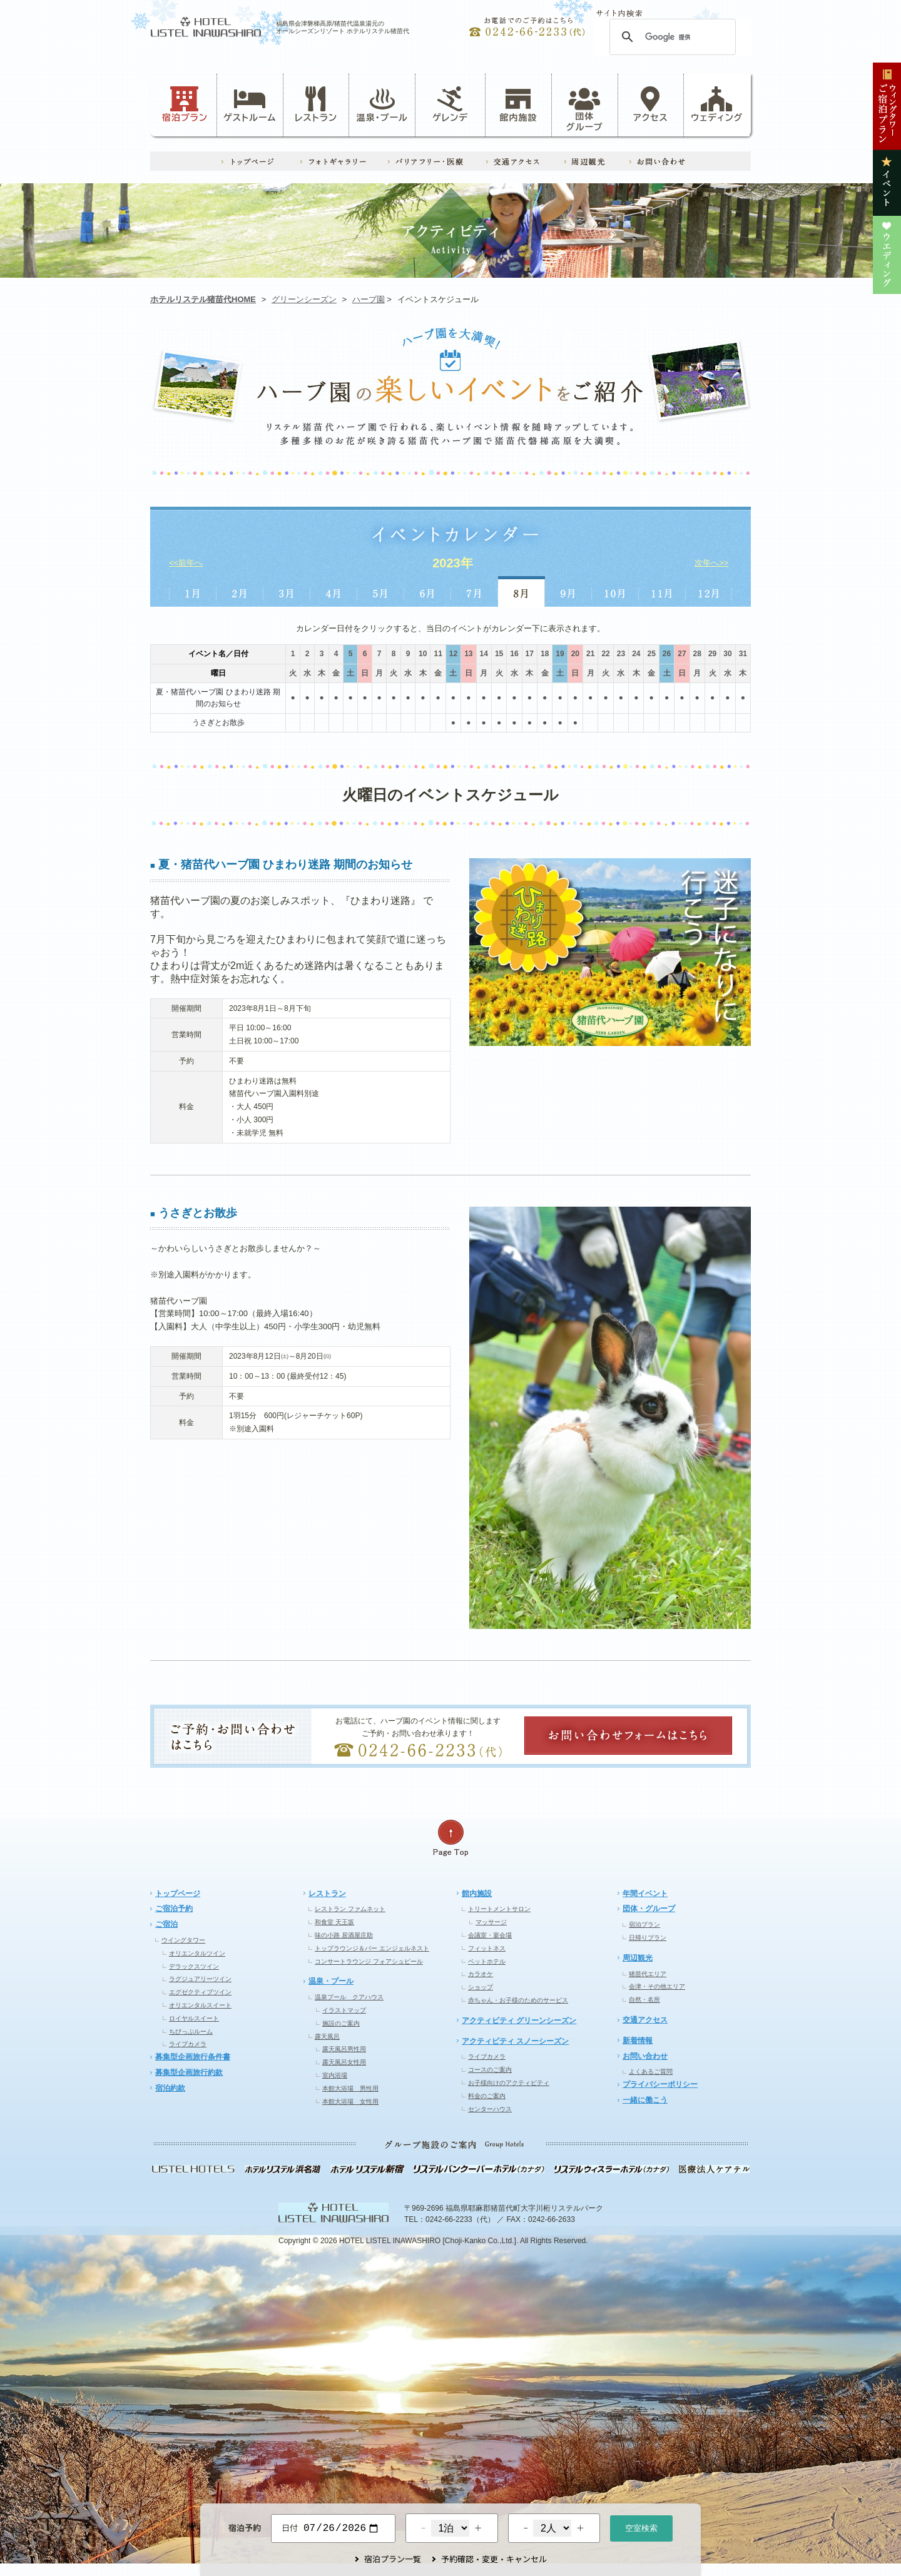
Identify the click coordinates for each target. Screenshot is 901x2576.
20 (575, 653)
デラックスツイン (194, 1966)
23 (621, 653)
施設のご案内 (341, 2023)
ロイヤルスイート (194, 2018)
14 (484, 653)
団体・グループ (649, 1908)
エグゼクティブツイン (200, 1992)
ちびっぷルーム (191, 2031)
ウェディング (717, 104)
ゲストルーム (249, 104)
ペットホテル (487, 1961)
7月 (474, 591)
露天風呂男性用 (344, 2049)
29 (712, 653)
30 (727, 653)
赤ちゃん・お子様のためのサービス (518, 2000)
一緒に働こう (645, 2100)
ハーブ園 (368, 299)
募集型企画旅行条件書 (192, 2056)
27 (682, 653)
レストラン (316, 104)
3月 (286, 591)
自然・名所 (644, 1999)
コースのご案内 (490, 2069)
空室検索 (641, 2527)
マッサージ (491, 1922)
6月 (427, 591)
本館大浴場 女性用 (350, 2101)
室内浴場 (334, 2075)
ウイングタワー (183, 1940)
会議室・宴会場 (490, 1935)
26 (667, 653)
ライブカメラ (187, 2044)
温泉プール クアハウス (349, 1997)
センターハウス (490, 2109)
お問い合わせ (645, 2056)
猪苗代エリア (647, 1973)
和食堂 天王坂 (334, 1922)
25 (651, 653)
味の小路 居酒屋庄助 (344, 1935)
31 (743, 653)
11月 (662, 591)
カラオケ (480, 1973)
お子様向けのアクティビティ (508, 2082)
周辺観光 (638, 1958)
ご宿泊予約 (174, 1908)
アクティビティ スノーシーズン (515, 2041)
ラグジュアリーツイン (200, 1978)
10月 (615, 591)
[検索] (670, 36)
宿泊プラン (185, 104)
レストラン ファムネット (350, 1908)
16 (514, 653)
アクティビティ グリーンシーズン (519, 2020)
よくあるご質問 (651, 2071)
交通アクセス (645, 2020)
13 (468, 653)
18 (545, 653)
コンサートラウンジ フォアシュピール (369, 1961)
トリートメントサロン (499, 1908)
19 (560, 653)
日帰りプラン (647, 1937)
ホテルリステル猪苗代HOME (203, 299)
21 (590, 653)
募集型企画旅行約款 (189, 2072)
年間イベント (645, 1893)
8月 (521, 591)
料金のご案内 (487, 2095)
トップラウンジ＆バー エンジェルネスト (372, 1948)
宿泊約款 (170, 2088)
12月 (709, 591)
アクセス (650, 104)
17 (530, 653)
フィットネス (487, 1948)
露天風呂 (327, 2036)
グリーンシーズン (304, 299)
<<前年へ (186, 562)
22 (605, 653)
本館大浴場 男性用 (350, 2088)
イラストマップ (344, 2010)
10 (423, 653)
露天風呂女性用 (344, 2062)
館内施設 (518, 104)
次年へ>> (711, 562)
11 (438, 653)
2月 (239, 591)
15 (499, 653)
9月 (568, 591)
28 (697, 653)
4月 (333, 591)
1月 (192, 591)
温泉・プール (382, 104)
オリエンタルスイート (200, 2005)
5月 (380, 591)
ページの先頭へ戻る (450, 1838)
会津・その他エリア (657, 1986)
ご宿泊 (166, 1924)
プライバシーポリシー (660, 2084)
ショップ (480, 1987)
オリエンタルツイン (197, 1953)
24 (636, 653)
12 (453, 653)
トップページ (177, 1893)
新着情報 (638, 2040)
